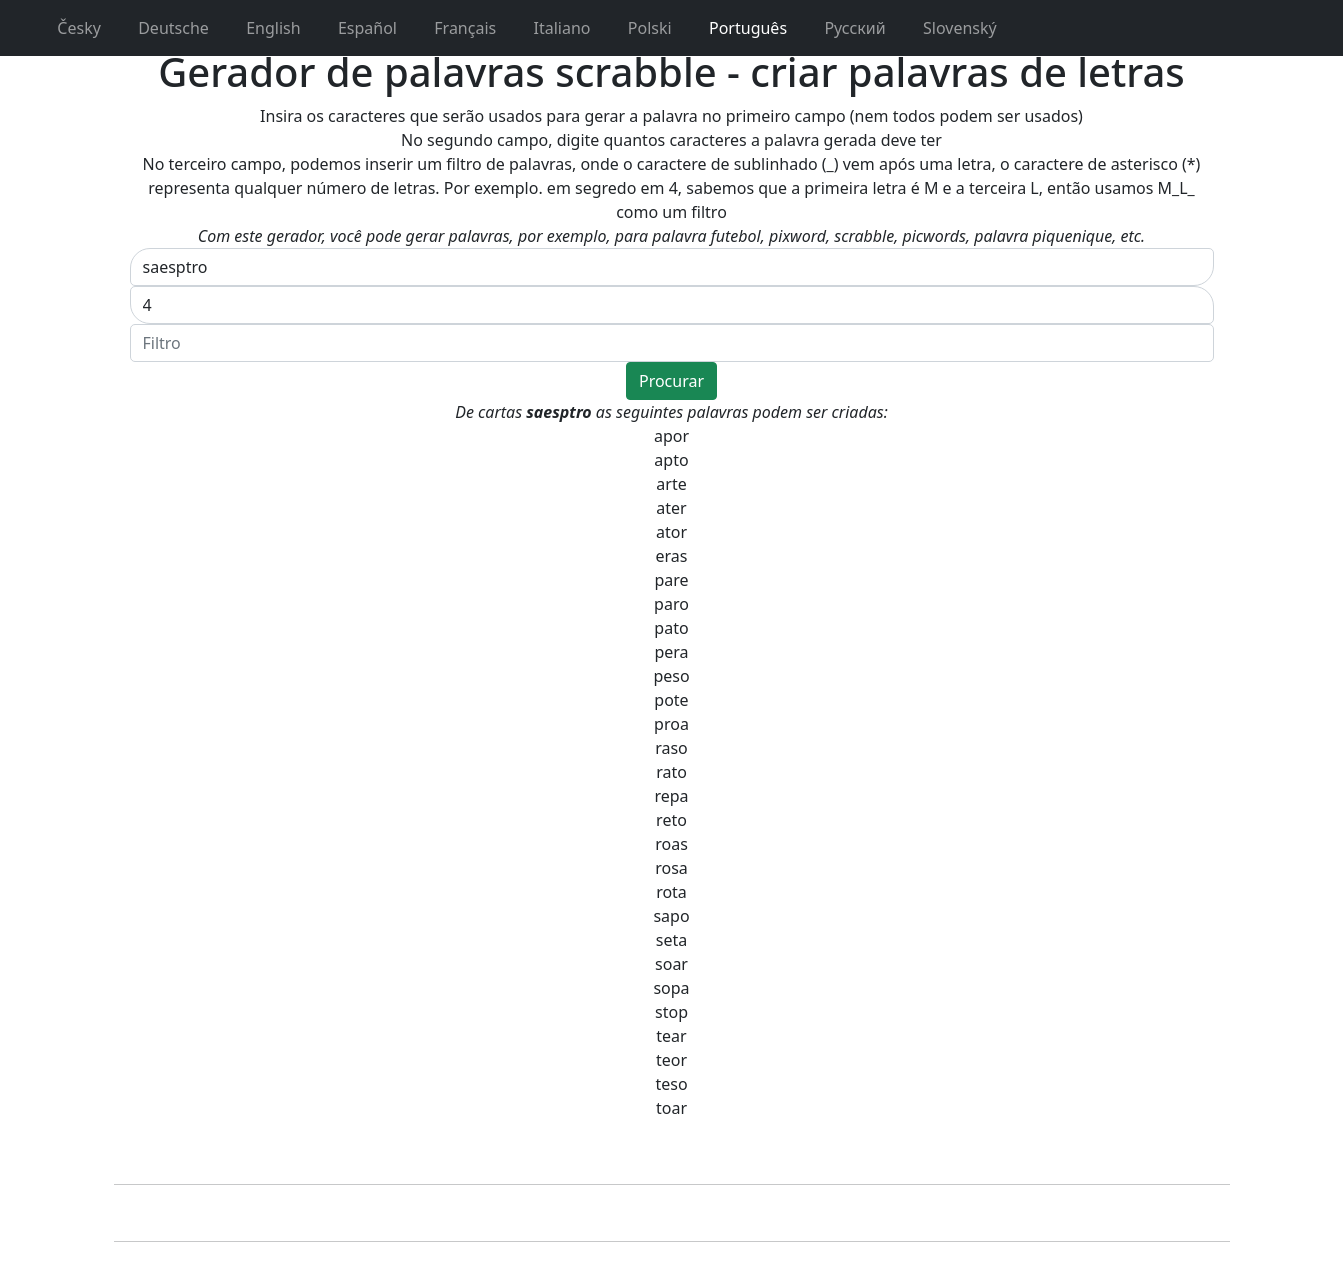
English (263, 28)
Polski (639, 28)
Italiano (551, 28)
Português (737, 28)
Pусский (844, 28)
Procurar (671, 381)
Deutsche (163, 28)
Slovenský (949, 28)
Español (357, 28)
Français (454, 28)
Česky (68, 28)
